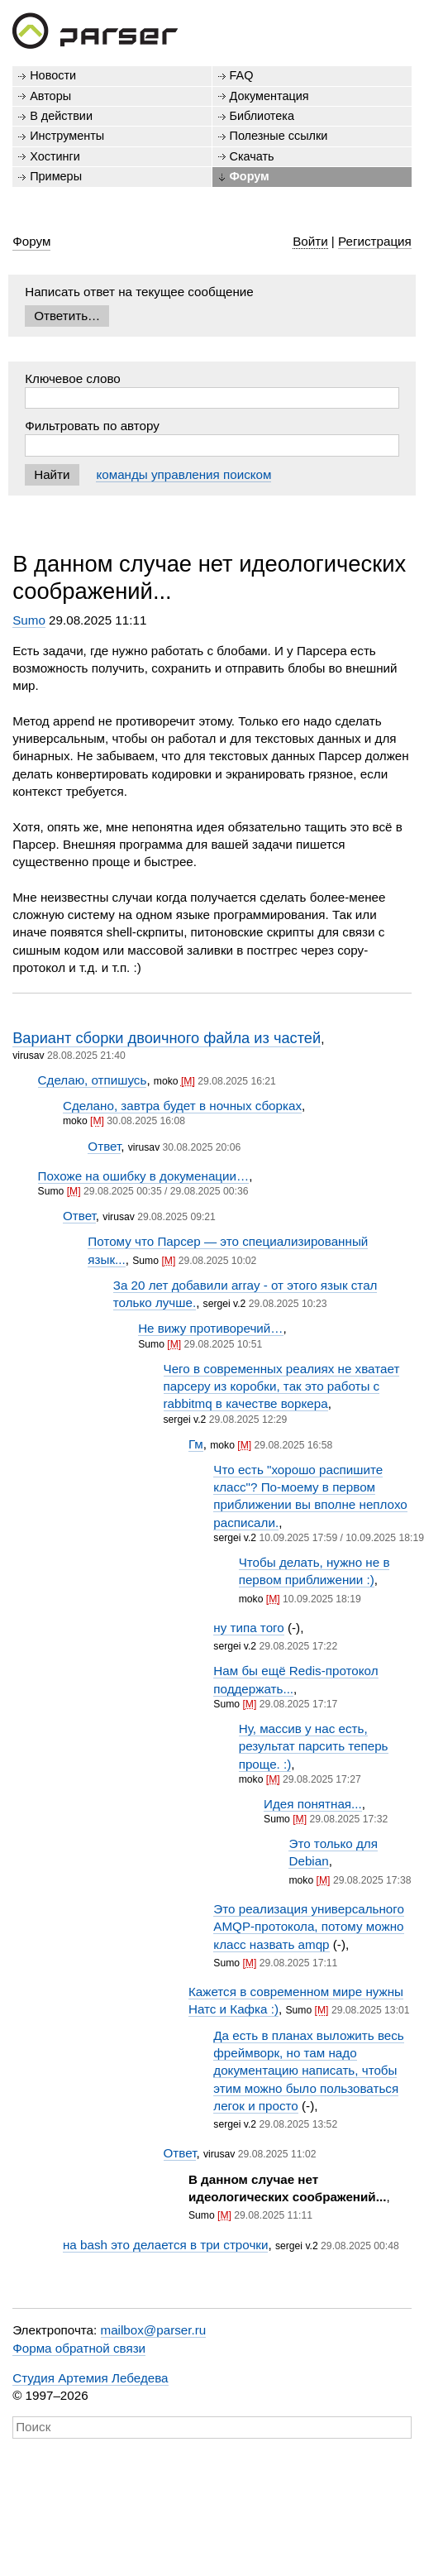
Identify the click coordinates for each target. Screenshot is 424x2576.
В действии (61, 115)
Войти (310, 241)
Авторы (50, 96)
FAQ (242, 75)
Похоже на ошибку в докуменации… (144, 1176)
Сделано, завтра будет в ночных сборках (182, 1106)
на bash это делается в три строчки (166, 2245)
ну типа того (248, 1628)
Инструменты (67, 135)
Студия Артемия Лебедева (90, 2378)
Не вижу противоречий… (210, 1328)
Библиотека (262, 115)
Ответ (104, 1146)
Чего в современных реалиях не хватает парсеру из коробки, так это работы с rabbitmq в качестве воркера (282, 1386)
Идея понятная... (313, 1804)
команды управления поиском (183, 474)
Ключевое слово (73, 378)
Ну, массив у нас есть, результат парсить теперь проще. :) (313, 1746)
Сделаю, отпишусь (92, 1080)
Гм (195, 1444)
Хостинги (55, 156)
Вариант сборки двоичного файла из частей (166, 1037)
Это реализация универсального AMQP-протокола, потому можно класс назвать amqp (308, 1926)
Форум (249, 176)
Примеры (56, 176)
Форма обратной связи (78, 2348)
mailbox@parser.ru (154, 2330)
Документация (269, 96)
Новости (53, 75)
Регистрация (375, 241)
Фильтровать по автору (92, 426)
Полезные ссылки (279, 135)
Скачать (252, 156)
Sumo (28, 620)
